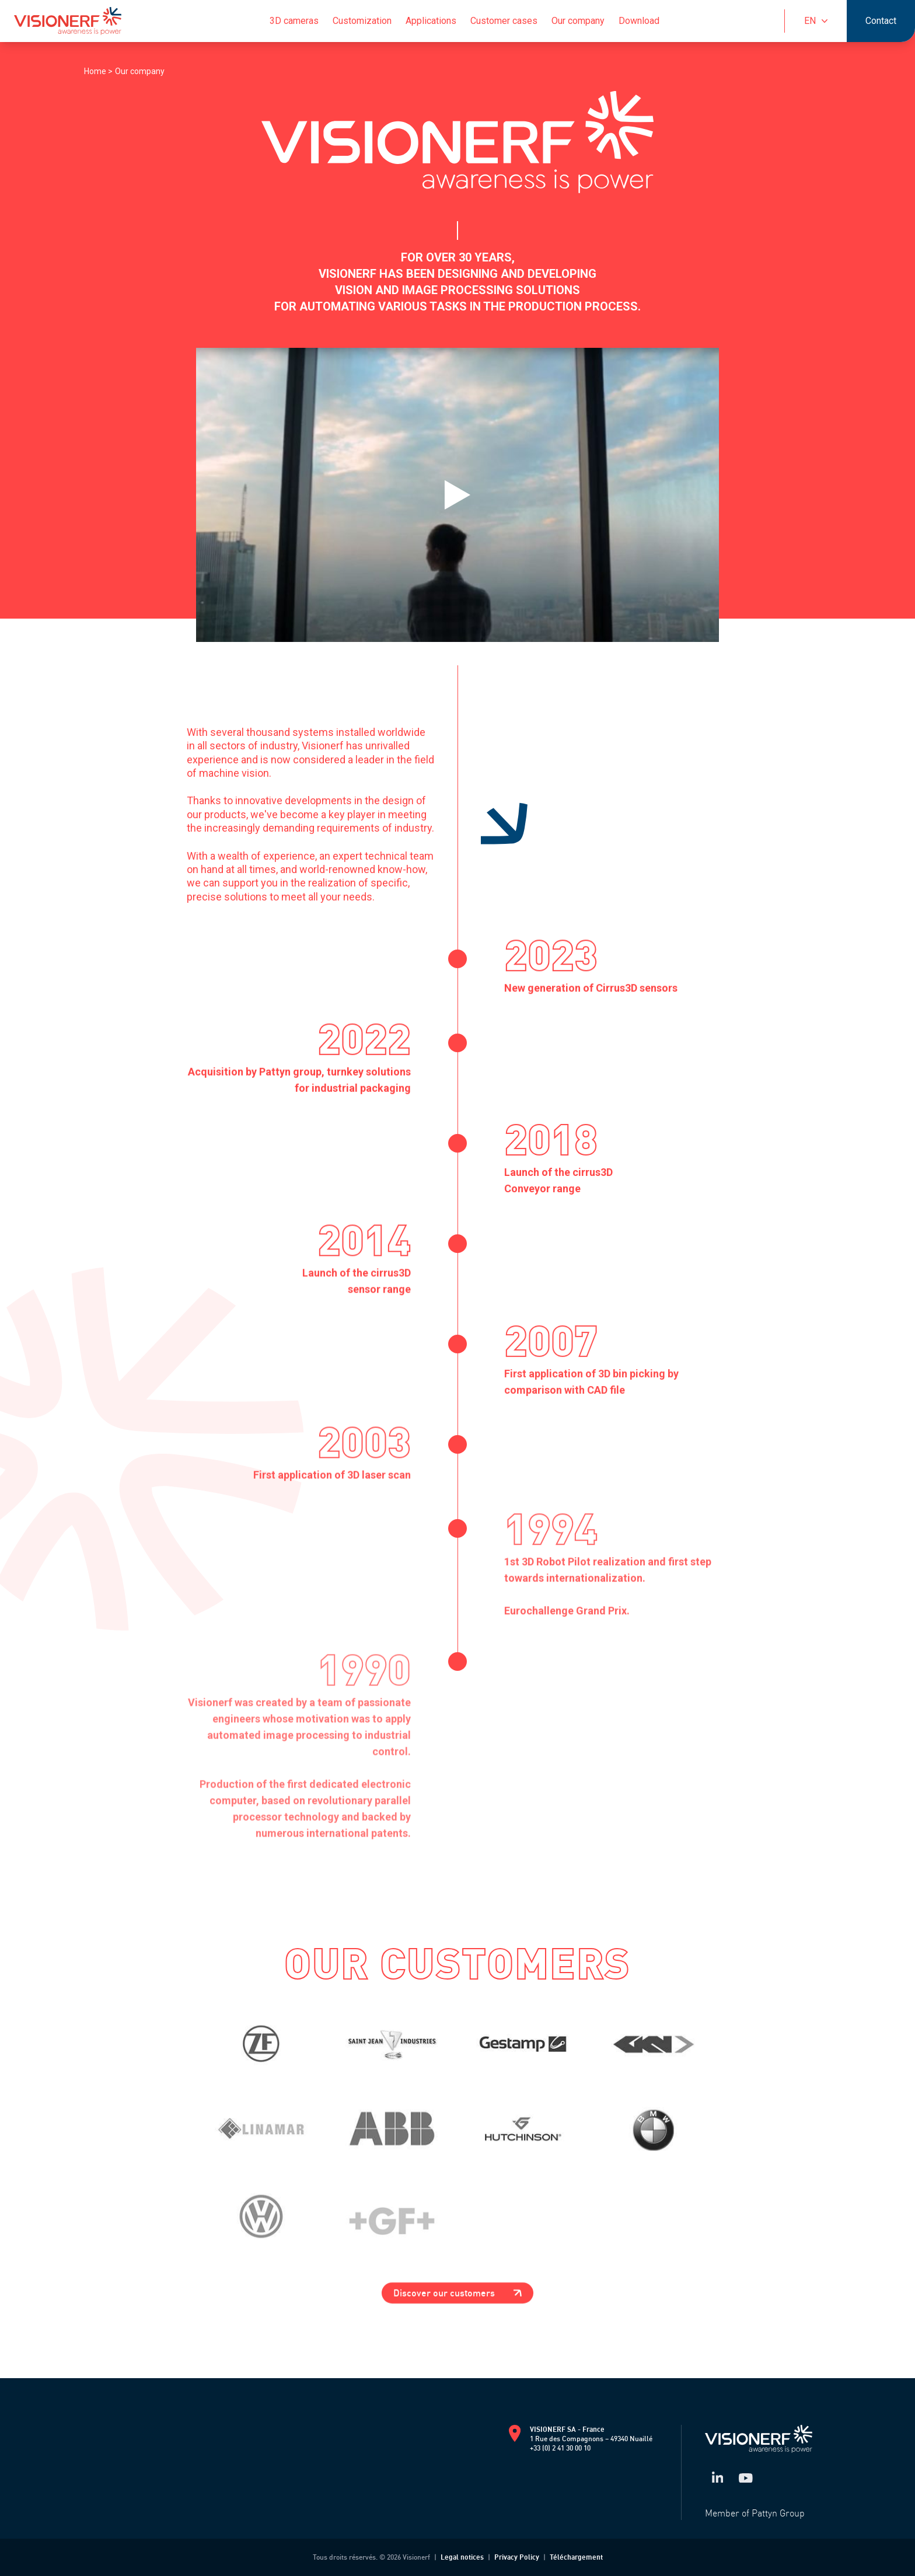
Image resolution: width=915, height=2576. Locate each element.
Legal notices (462, 2557)
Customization (362, 20)
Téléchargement (576, 2557)
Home (96, 71)
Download (639, 20)
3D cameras (294, 20)
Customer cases (503, 20)
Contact (880, 20)
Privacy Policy (516, 2557)
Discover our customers (457, 2293)
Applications (431, 20)
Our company (578, 20)
